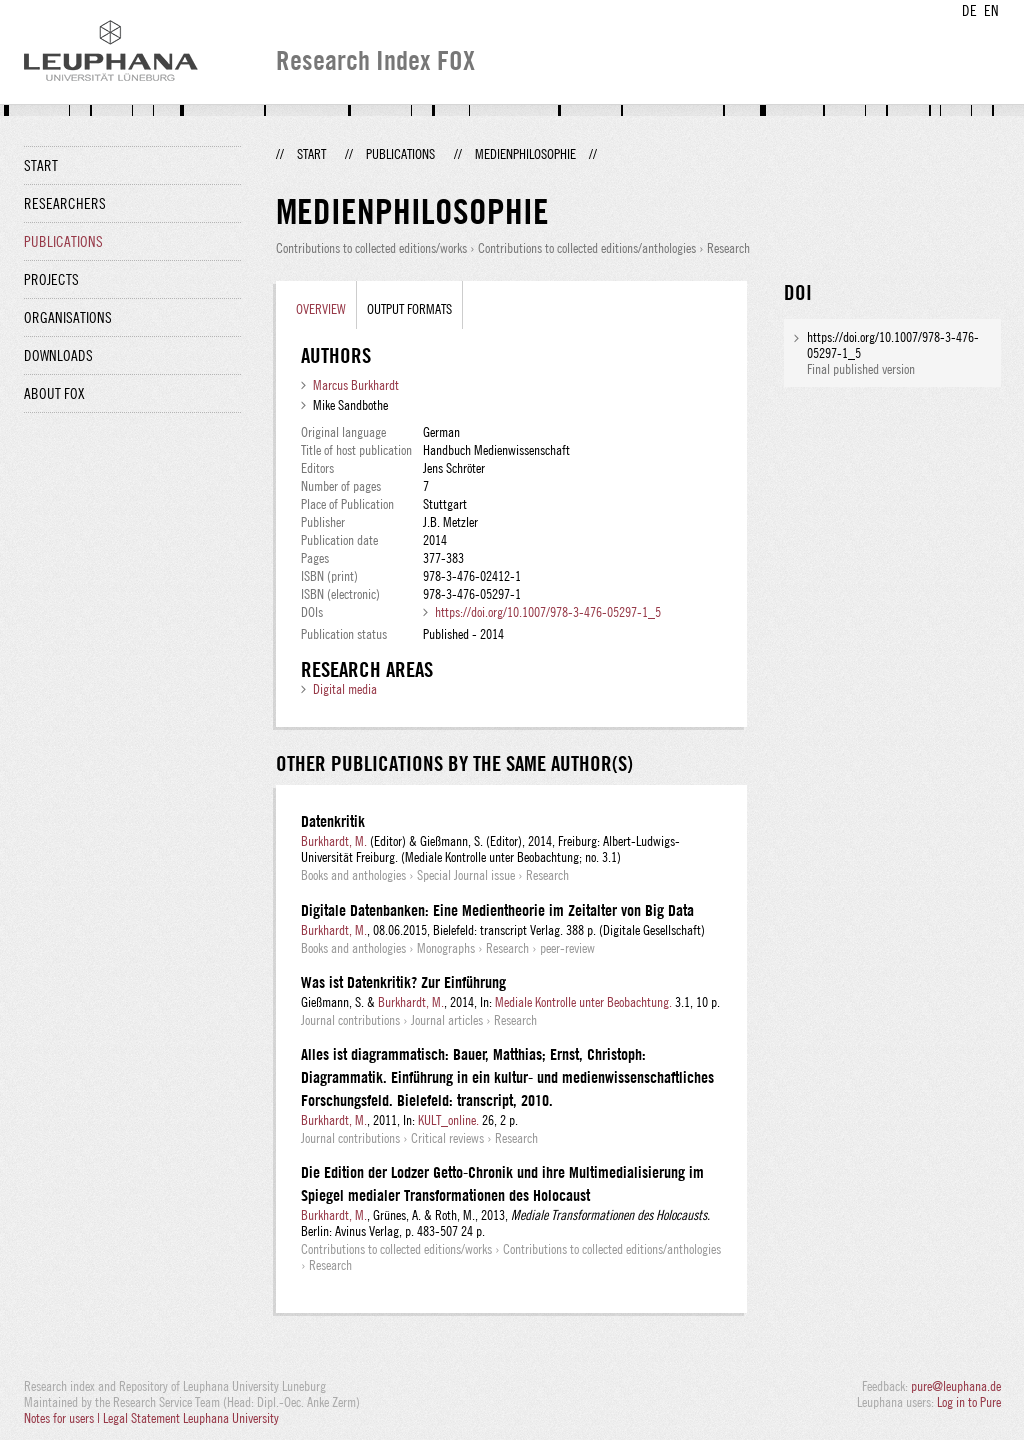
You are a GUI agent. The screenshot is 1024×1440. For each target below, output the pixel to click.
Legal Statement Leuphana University (191, 1418)
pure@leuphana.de (956, 1386)
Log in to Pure (969, 1402)
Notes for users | (63, 1418)
